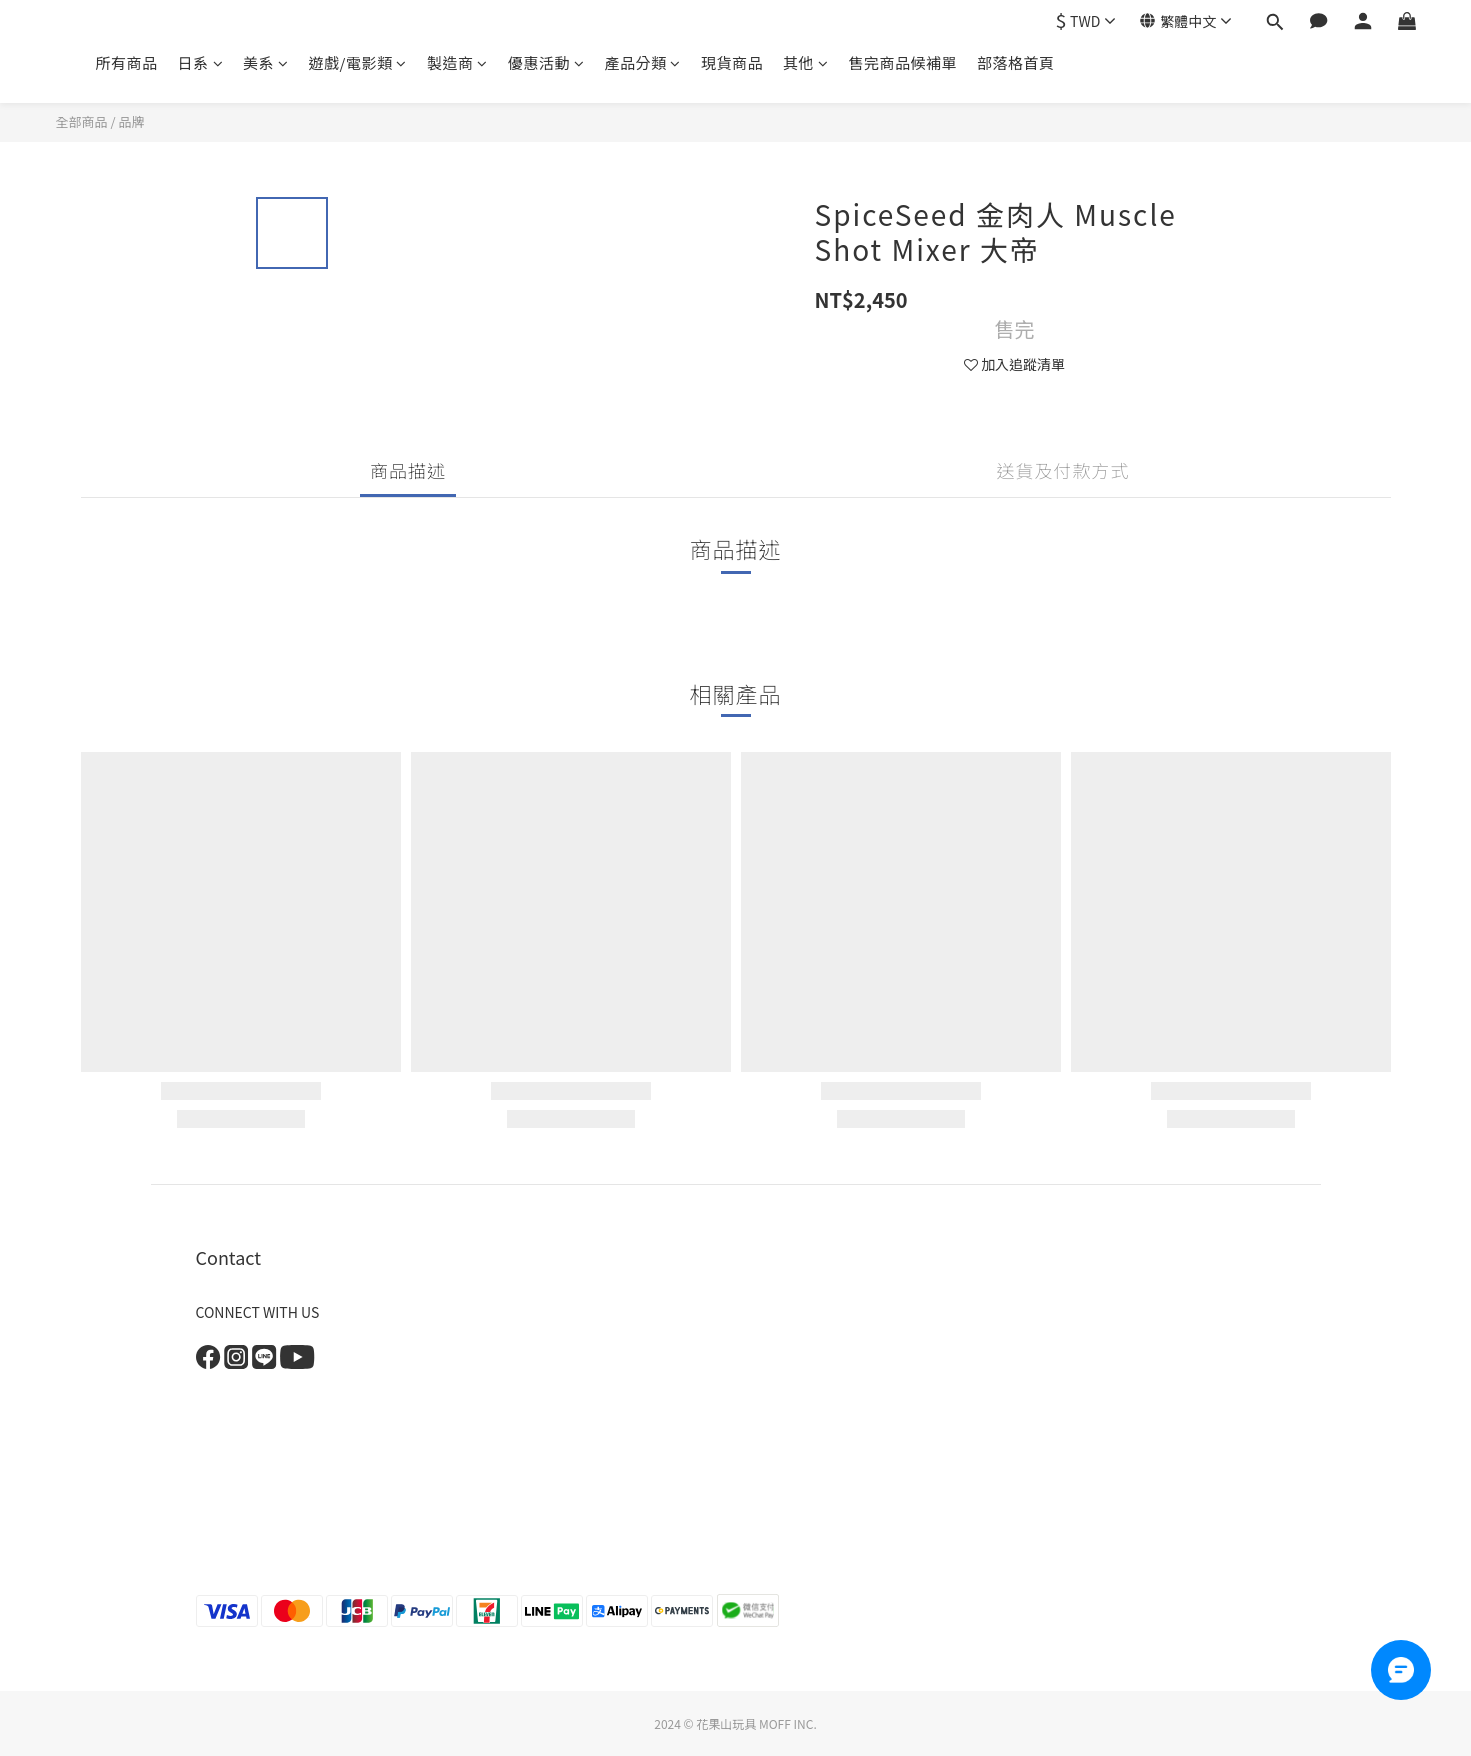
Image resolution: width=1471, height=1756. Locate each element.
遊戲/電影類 (358, 62)
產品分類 (642, 62)
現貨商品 (732, 62)
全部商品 (82, 121)
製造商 (457, 62)
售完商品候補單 (903, 62)
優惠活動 (546, 62)
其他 (806, 62)
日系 (201, 62)
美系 (266, 62)
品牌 (131, 121)
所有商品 (127, 62)
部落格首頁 (1016, 62)
